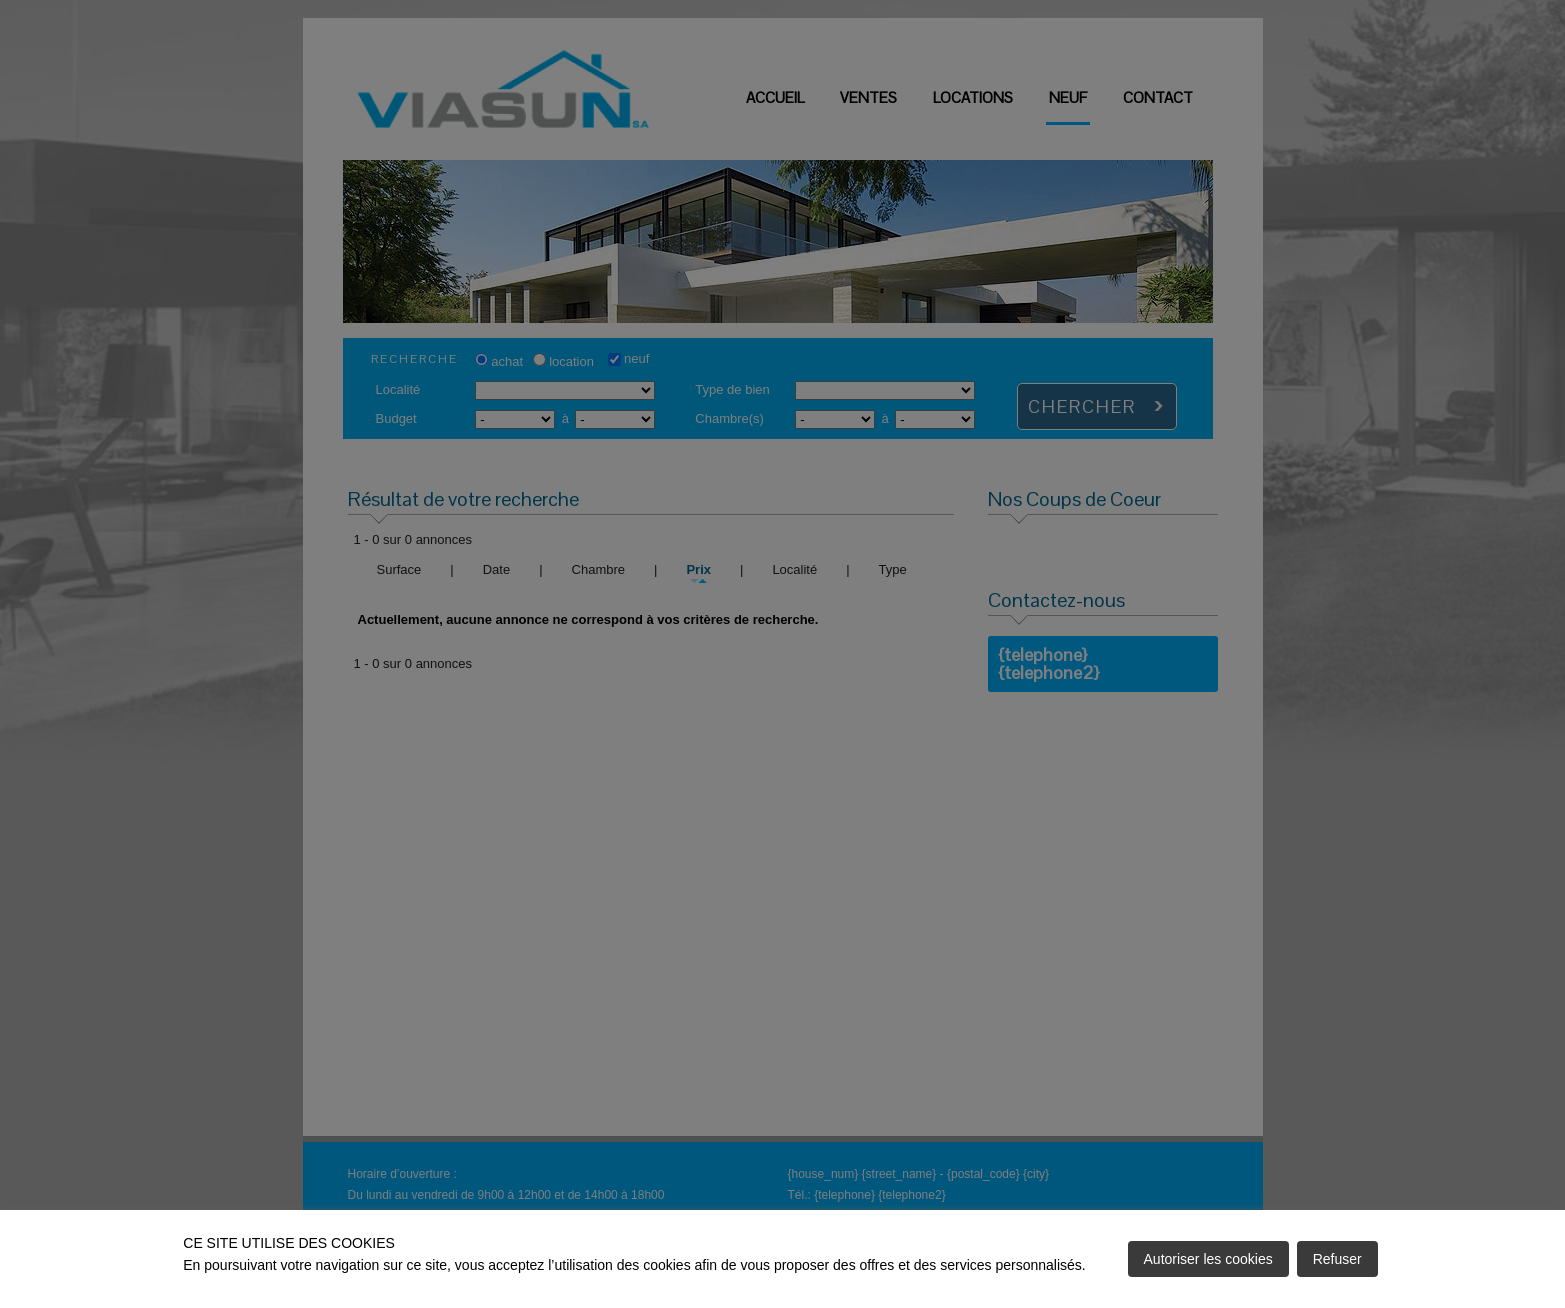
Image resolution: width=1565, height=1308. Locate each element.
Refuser (1337, 1259)
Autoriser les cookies (1208, 1259)
